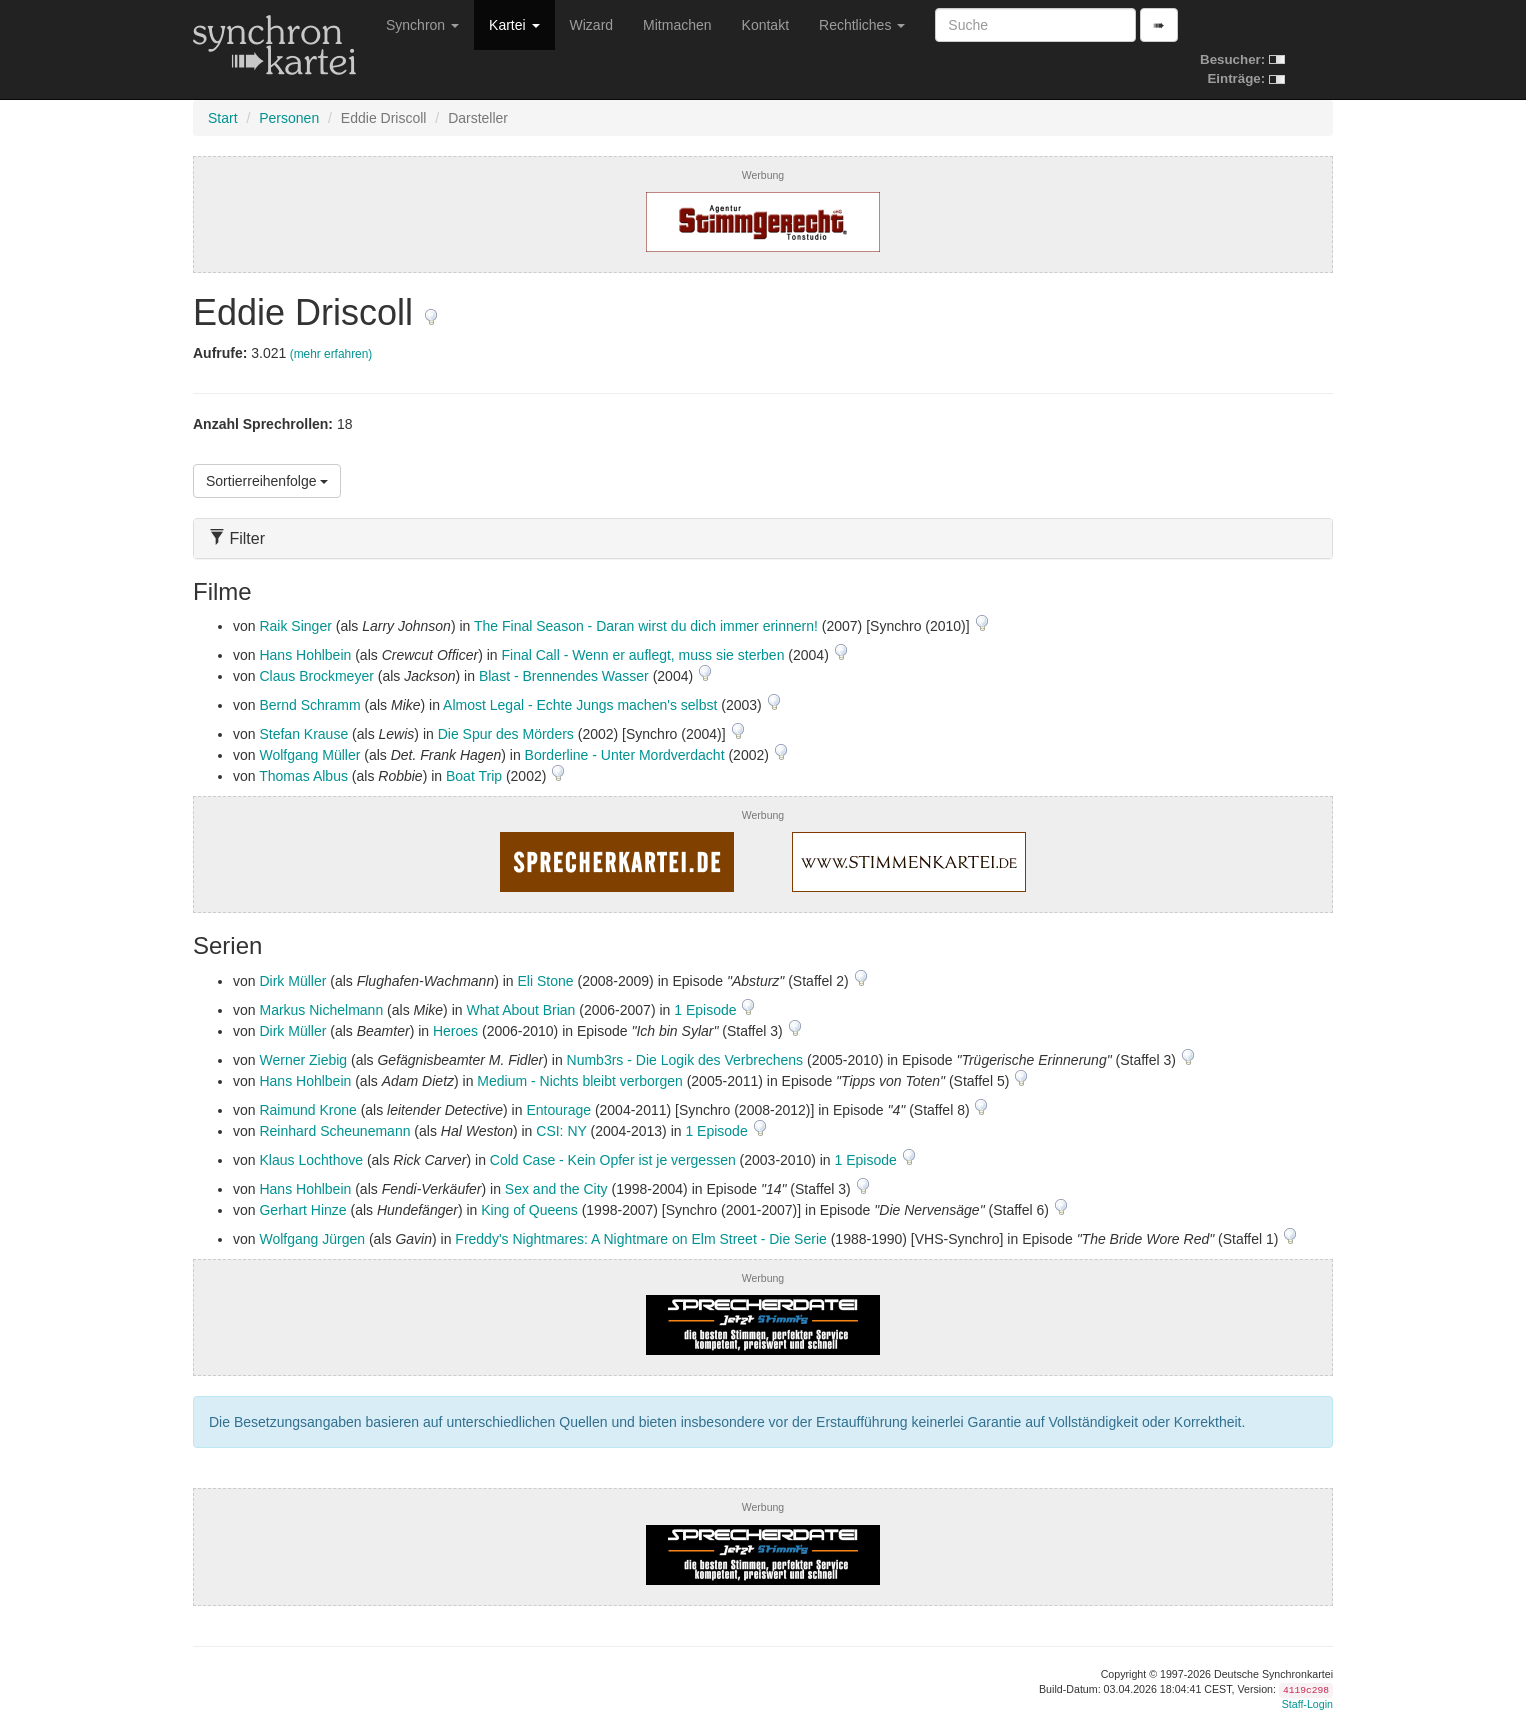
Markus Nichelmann (321, 1010)
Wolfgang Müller (309, 755)
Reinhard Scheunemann (334, 1131)
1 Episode (707, 1010)
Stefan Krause (303, 734)
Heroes (455, 1031)
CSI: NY (561, 1131)
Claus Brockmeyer (316, 676)
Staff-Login (1307, 1704)
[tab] (763, 538)
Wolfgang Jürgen (312, 1239)
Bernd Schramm (309, 705)
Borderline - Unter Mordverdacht (625, 755)
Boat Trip (474, 776)
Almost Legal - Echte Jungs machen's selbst (580, 705)
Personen (289, 118)
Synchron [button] (422, 25)
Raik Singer (295, 626)
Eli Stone (546, 981)
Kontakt (765, 25)
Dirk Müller (292, 981)
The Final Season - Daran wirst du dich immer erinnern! (646, 626)
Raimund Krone (307, 1110)
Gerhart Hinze (302, 1210)
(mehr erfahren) (331, 354)
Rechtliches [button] (862, 25)
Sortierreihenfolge (267, 481)
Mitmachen (677, 25)
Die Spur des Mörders (506, 734)
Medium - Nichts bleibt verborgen (579, 1081)
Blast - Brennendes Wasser (564, 676)
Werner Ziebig (303, 1060)
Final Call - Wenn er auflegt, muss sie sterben (642, 655)
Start (223, 118)
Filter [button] (237, 538)
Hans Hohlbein (305, 655)
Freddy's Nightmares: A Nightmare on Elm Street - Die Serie (640, 1239)
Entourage (558, 1110)
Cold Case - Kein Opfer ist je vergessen (613, 1160)
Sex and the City (556, 1189)
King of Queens (529, 1210)
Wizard (592, 25)
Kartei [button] (514, 25)
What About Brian (520, 1010)
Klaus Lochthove (311, 1160)
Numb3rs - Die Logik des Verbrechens (685, 1060)
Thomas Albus (303, 776)
